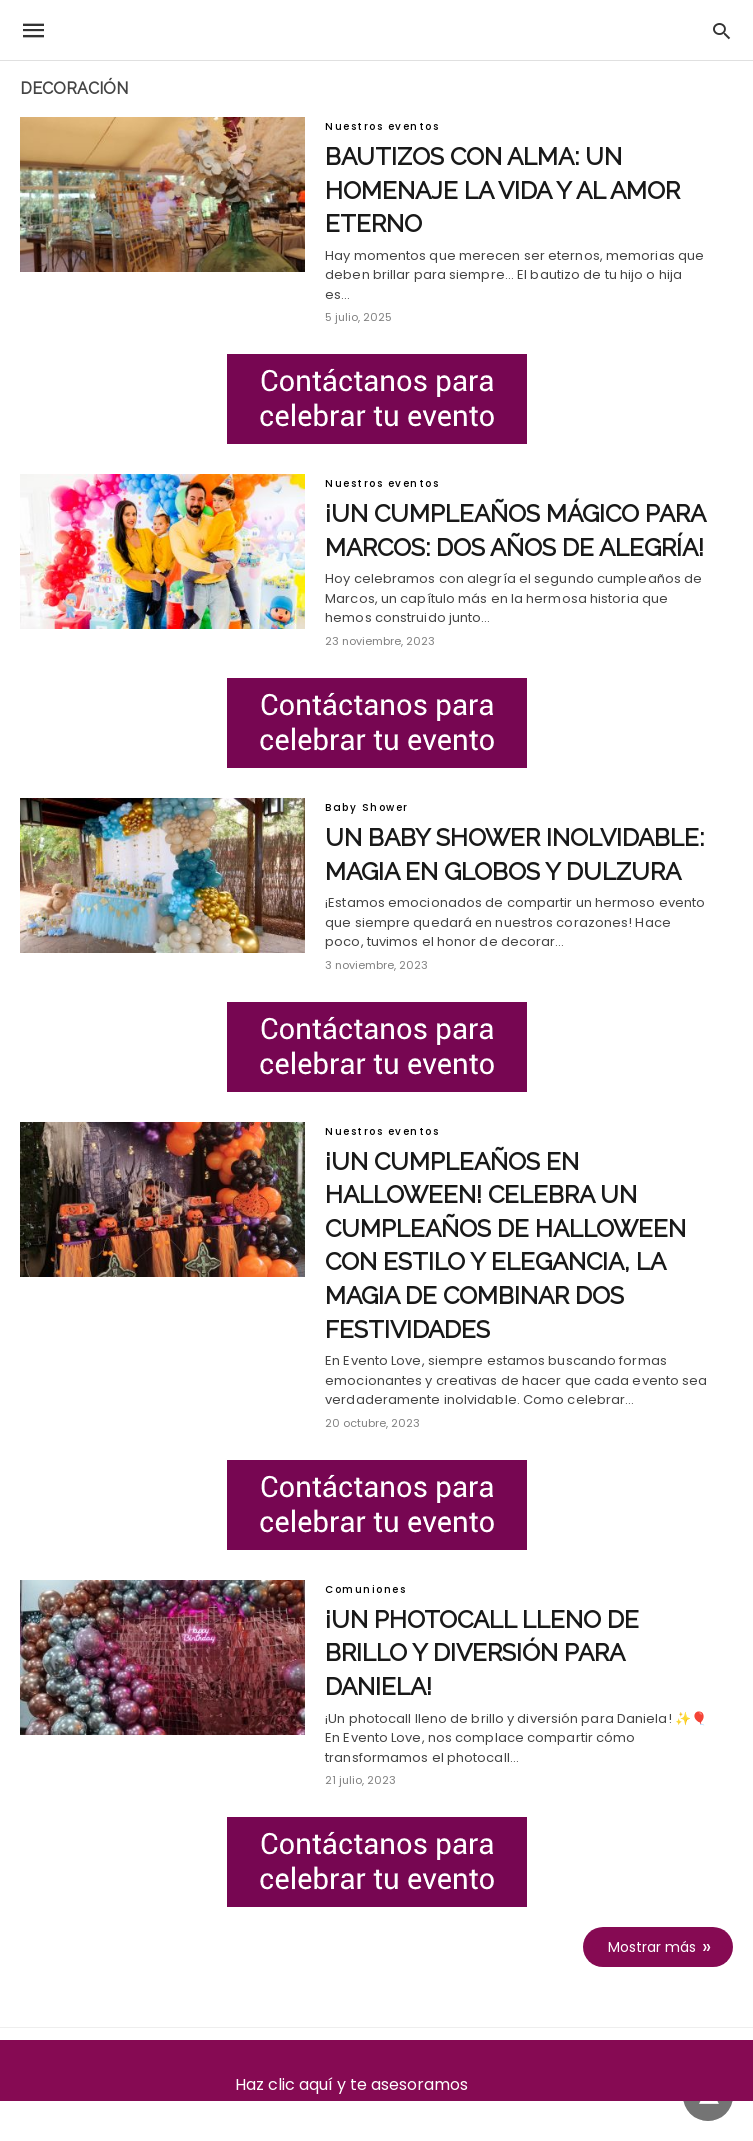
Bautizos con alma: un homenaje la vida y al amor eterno (502, 190)
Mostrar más (652, 1947)
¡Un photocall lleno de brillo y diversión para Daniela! (482, 1653)
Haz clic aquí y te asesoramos (376, 2084)
